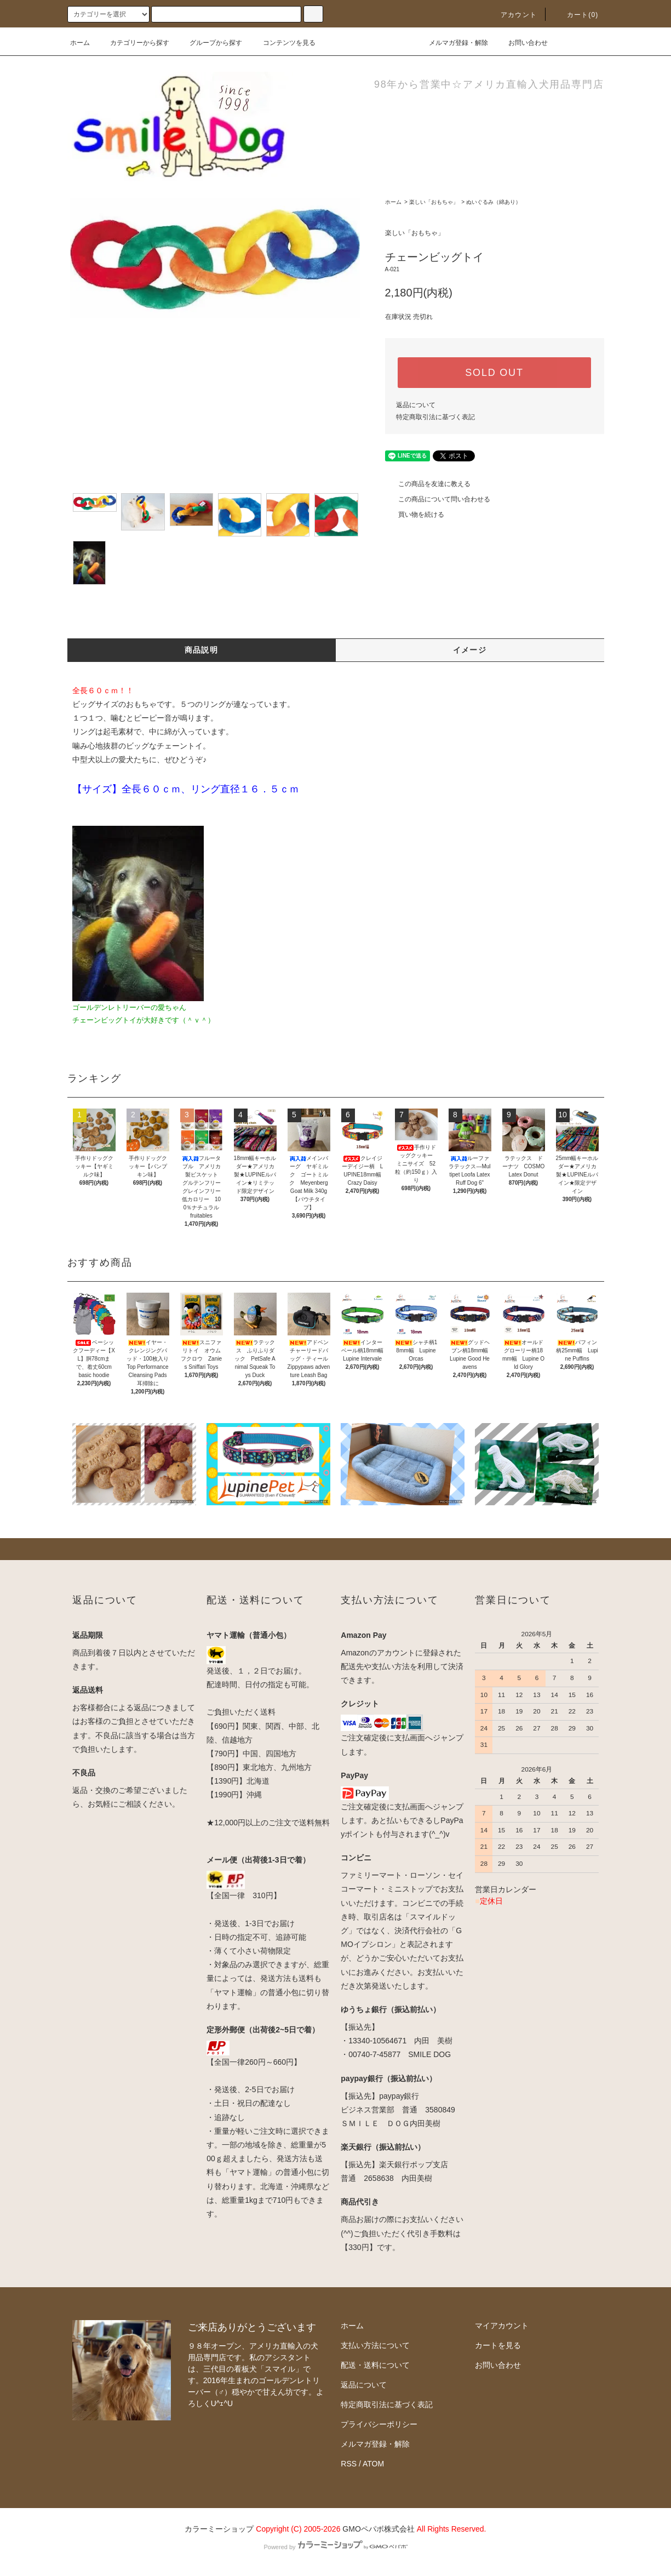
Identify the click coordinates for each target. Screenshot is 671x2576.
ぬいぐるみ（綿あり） (493, 202)
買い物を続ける (414, 514)
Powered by (335, 2547)
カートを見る (498, 2345)
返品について (415, 405)
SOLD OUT (494, 372)
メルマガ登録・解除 (452, 43)
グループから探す (209, 43)
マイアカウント (502, 2325)
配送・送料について (375, 2365)
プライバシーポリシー (379, 2424)
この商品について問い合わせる (437, 499)
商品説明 (202, 650)
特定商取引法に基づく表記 (435, 417)
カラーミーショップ (219, 2528)
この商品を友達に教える (428, 484)
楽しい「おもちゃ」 (433, 202)
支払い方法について (375, 2345)
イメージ (470, 650)
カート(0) (576, 15)
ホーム (80, 43)
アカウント (512, 15)
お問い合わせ (521, 43)
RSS (349, 2463)
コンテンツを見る (283, 43)
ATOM (373, 2463)
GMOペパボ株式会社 (378, 2528)
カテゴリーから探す (133, 43)
